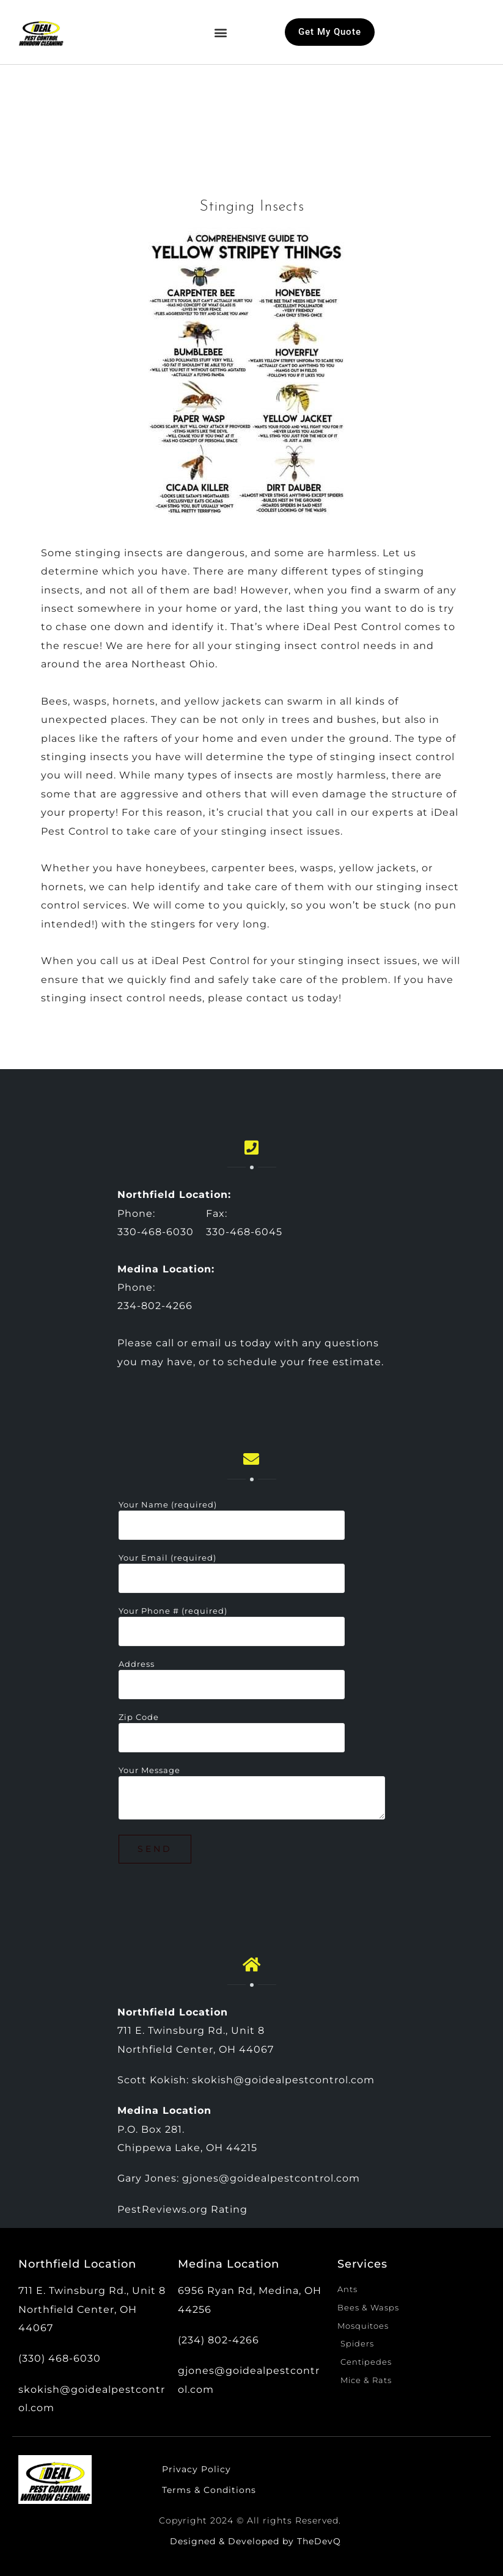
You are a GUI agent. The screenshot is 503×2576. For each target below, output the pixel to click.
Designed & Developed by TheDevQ (255, 2541)
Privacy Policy (196, 2469)
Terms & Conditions (209, 2489)
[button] (220, 32)
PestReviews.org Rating (182, 2209)
